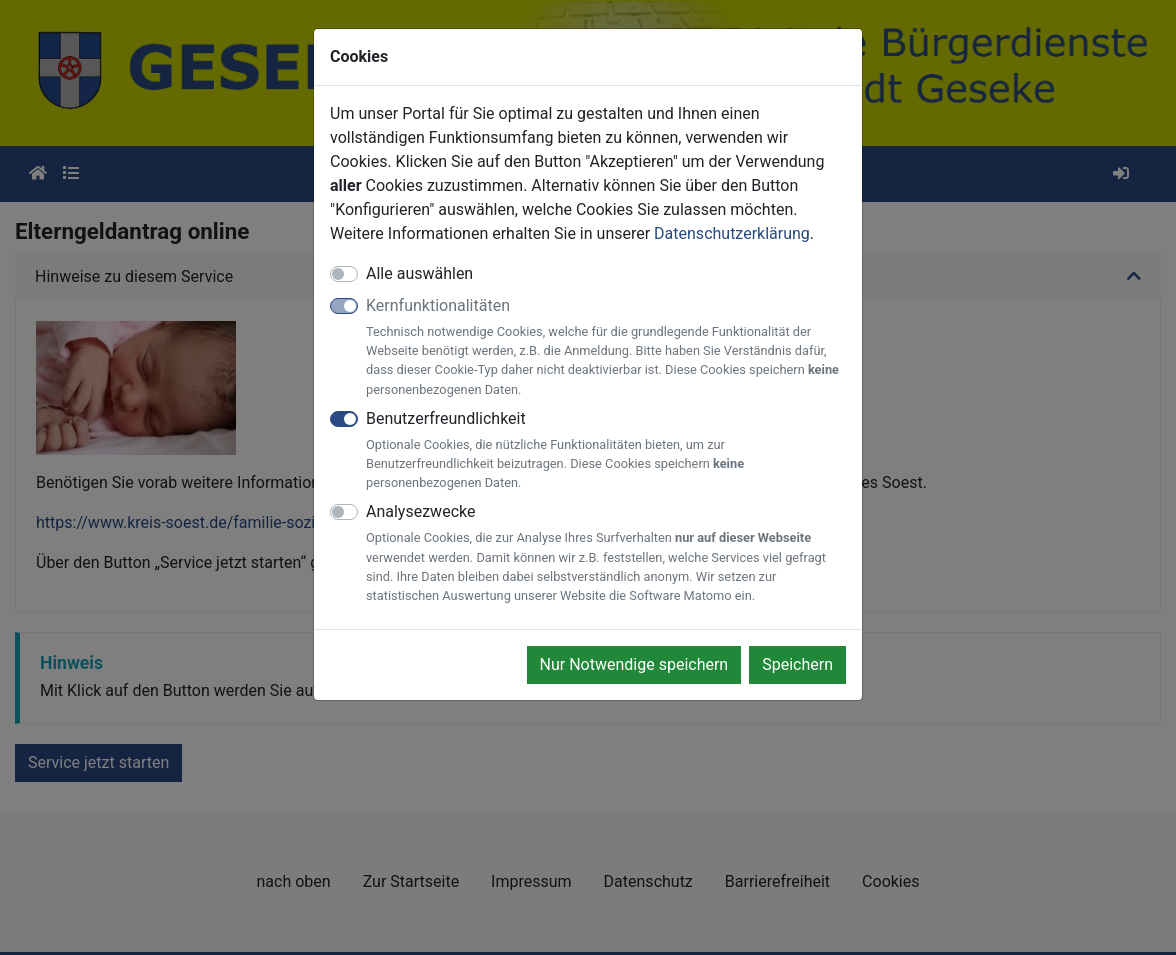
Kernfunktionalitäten (606, 347)
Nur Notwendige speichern (634, 664)
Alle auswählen (419, 273)
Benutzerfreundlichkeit (606, 451)
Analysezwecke (606, 553)
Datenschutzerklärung (732, 233)
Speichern (797, 664)
